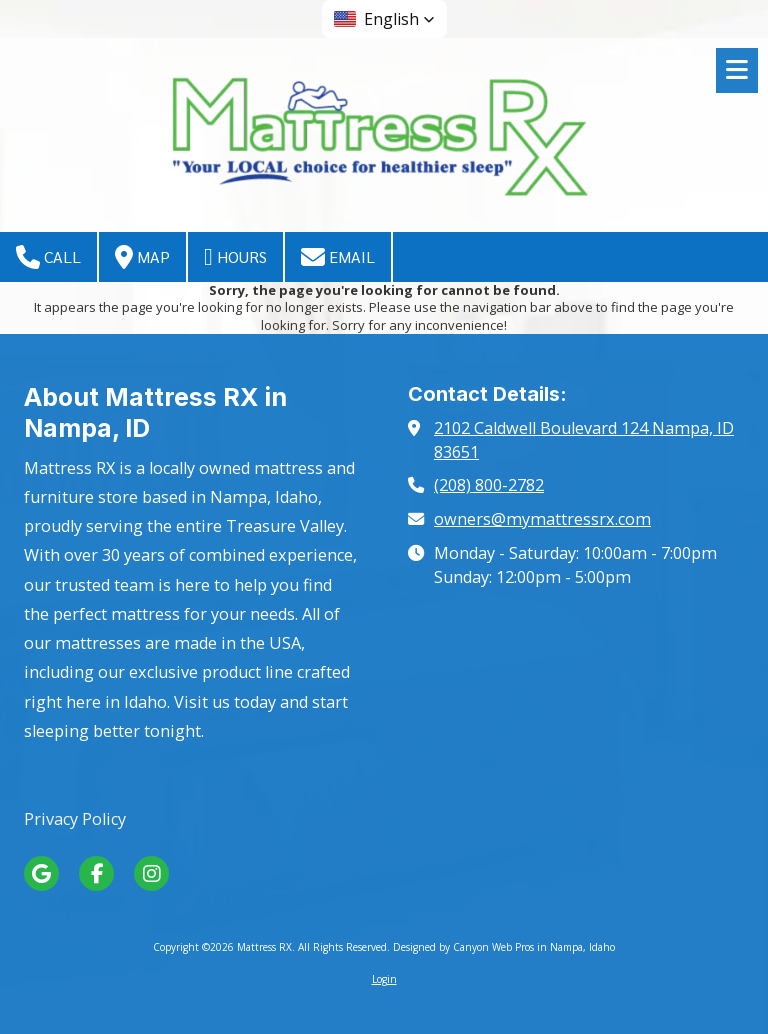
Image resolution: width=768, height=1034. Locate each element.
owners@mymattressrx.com (542, 519)
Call (48, 257)
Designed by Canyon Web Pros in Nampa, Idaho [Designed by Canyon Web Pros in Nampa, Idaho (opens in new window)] (504, 947)
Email (338, 257)
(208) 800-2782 (489, 485)
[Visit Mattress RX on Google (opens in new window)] (41, 873)
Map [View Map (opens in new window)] (142, 257)
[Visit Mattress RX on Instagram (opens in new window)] (151, 873)
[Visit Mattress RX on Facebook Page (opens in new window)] (96, 873)
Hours (235, 257)
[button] (384, 19)
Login (384, 979)
